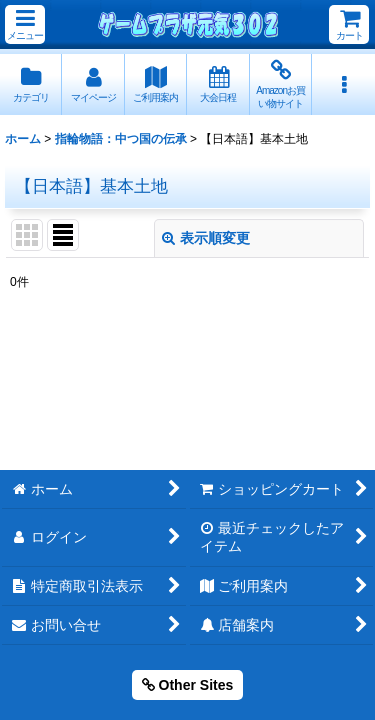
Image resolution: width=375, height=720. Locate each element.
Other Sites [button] (188, 685)
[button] (25, 24)
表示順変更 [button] (206, 238)
